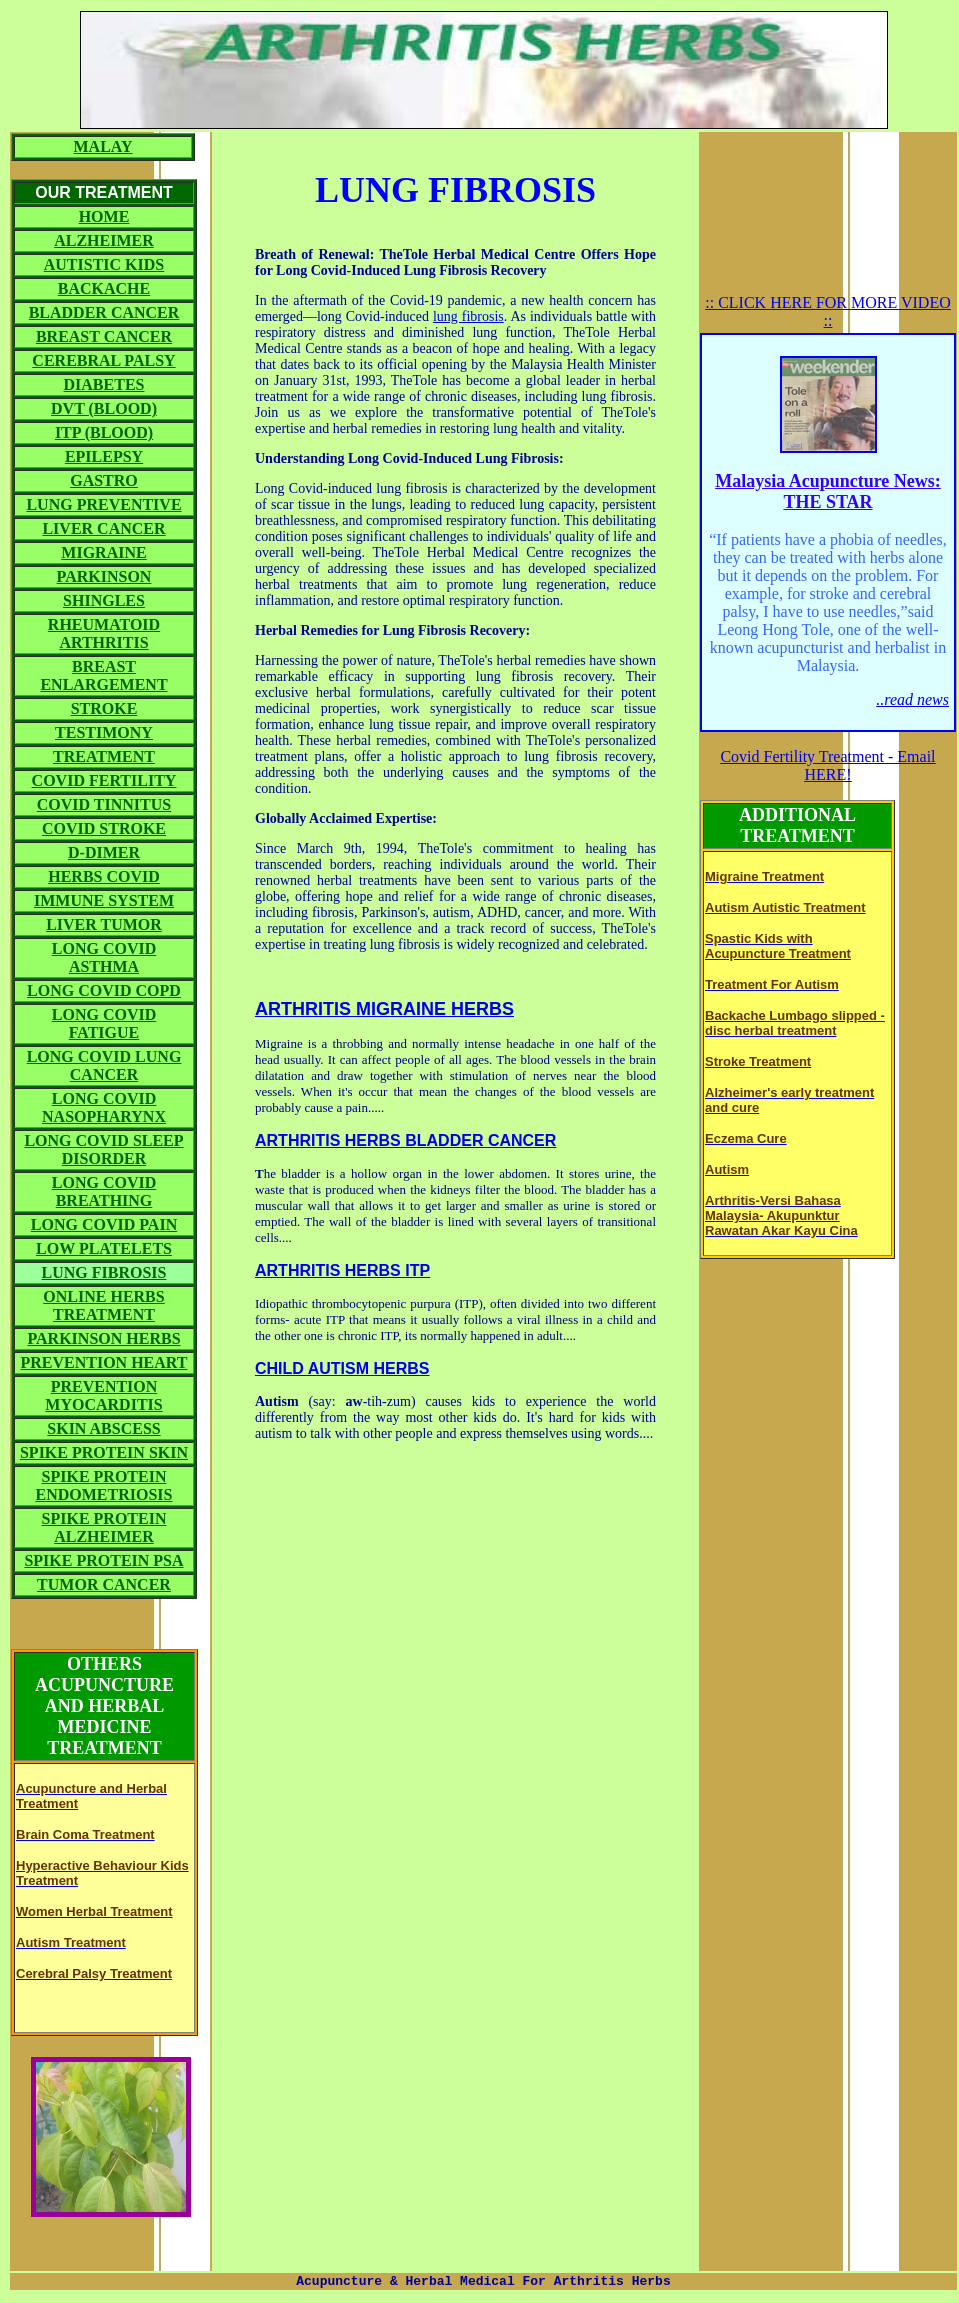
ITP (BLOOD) (104, 432)
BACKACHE (104, 288)
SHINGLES (104, 600)
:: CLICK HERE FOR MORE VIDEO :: (828, 311)
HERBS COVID (104, 876)
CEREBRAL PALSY (103, 360)
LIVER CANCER (103, 528)
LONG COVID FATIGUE (104, 1023)
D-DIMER (104, 852)
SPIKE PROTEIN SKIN (104, 1452)
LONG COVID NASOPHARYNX (104, 1107)
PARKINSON (104, 576)
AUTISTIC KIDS (104, 264)
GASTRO (104, 480)
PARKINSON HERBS (103, 1338)
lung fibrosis (468, 316)
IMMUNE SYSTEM (104, 900)
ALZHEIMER (104, 240)
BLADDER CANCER (104, 312)
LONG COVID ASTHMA (104, 957)
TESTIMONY (104, 732)
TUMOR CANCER (104, 1584)
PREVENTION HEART (103, 1362)
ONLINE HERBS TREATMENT (103, 1305)
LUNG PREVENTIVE (103, 504)
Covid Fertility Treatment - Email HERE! (827, 765)
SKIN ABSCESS (103, 1428)
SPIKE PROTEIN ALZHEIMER (104, 1527)
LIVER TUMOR (104, 924)
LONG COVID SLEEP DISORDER (103, 1149)
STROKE (104, 708)
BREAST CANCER (104, 336)
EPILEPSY (104, 456)
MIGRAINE (103, 552)
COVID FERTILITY (104, 780)
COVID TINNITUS (104, 804)
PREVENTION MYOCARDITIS (103, 1395)
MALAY (103, 146)
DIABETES (104, 384)
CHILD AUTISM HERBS (342, 1368)
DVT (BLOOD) (104, 408)
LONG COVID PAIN (104, 1224)
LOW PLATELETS (104, 1248)
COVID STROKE (104, 828)
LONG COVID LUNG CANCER (104, 1065)
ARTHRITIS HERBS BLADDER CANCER (405, 1140)
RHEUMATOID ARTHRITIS (104, 633)
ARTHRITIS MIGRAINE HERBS (384, 1009)
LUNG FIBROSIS (104, 1272)
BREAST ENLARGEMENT (103, 675)
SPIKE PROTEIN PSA (103, 1560)
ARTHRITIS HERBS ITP (342, 1270)
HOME (104, 216)
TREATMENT (104, 756)
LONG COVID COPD (104, 990)
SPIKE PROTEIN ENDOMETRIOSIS (104, 1485)
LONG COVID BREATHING (104, 1191)
